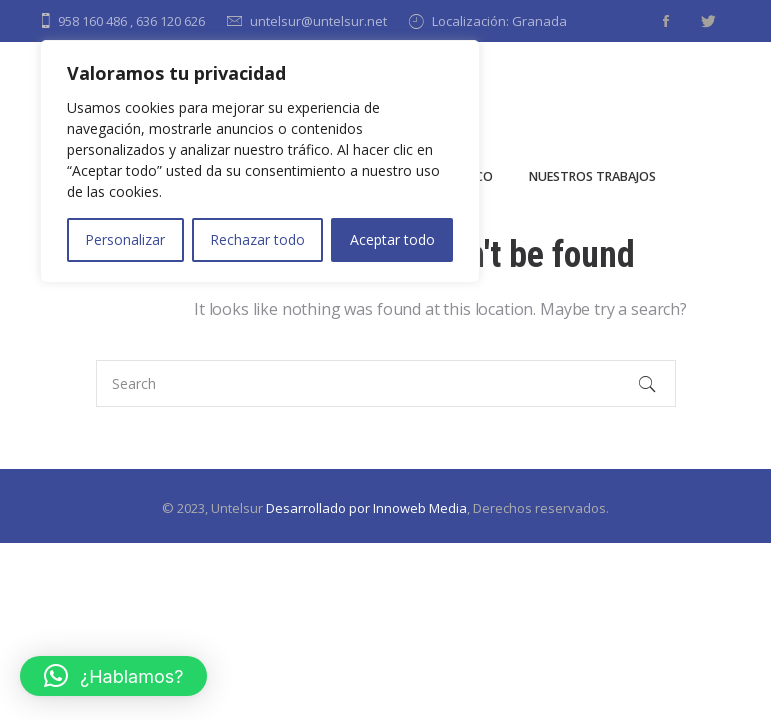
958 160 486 (92, 21)
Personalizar (125, 239)
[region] (260, 161)
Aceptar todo (392, 239)
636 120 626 (170, 21)
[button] (113, 676)
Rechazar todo (257, 239)
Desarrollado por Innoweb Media (366, 508)
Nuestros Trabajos (592, 176)
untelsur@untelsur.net (318, 21)
